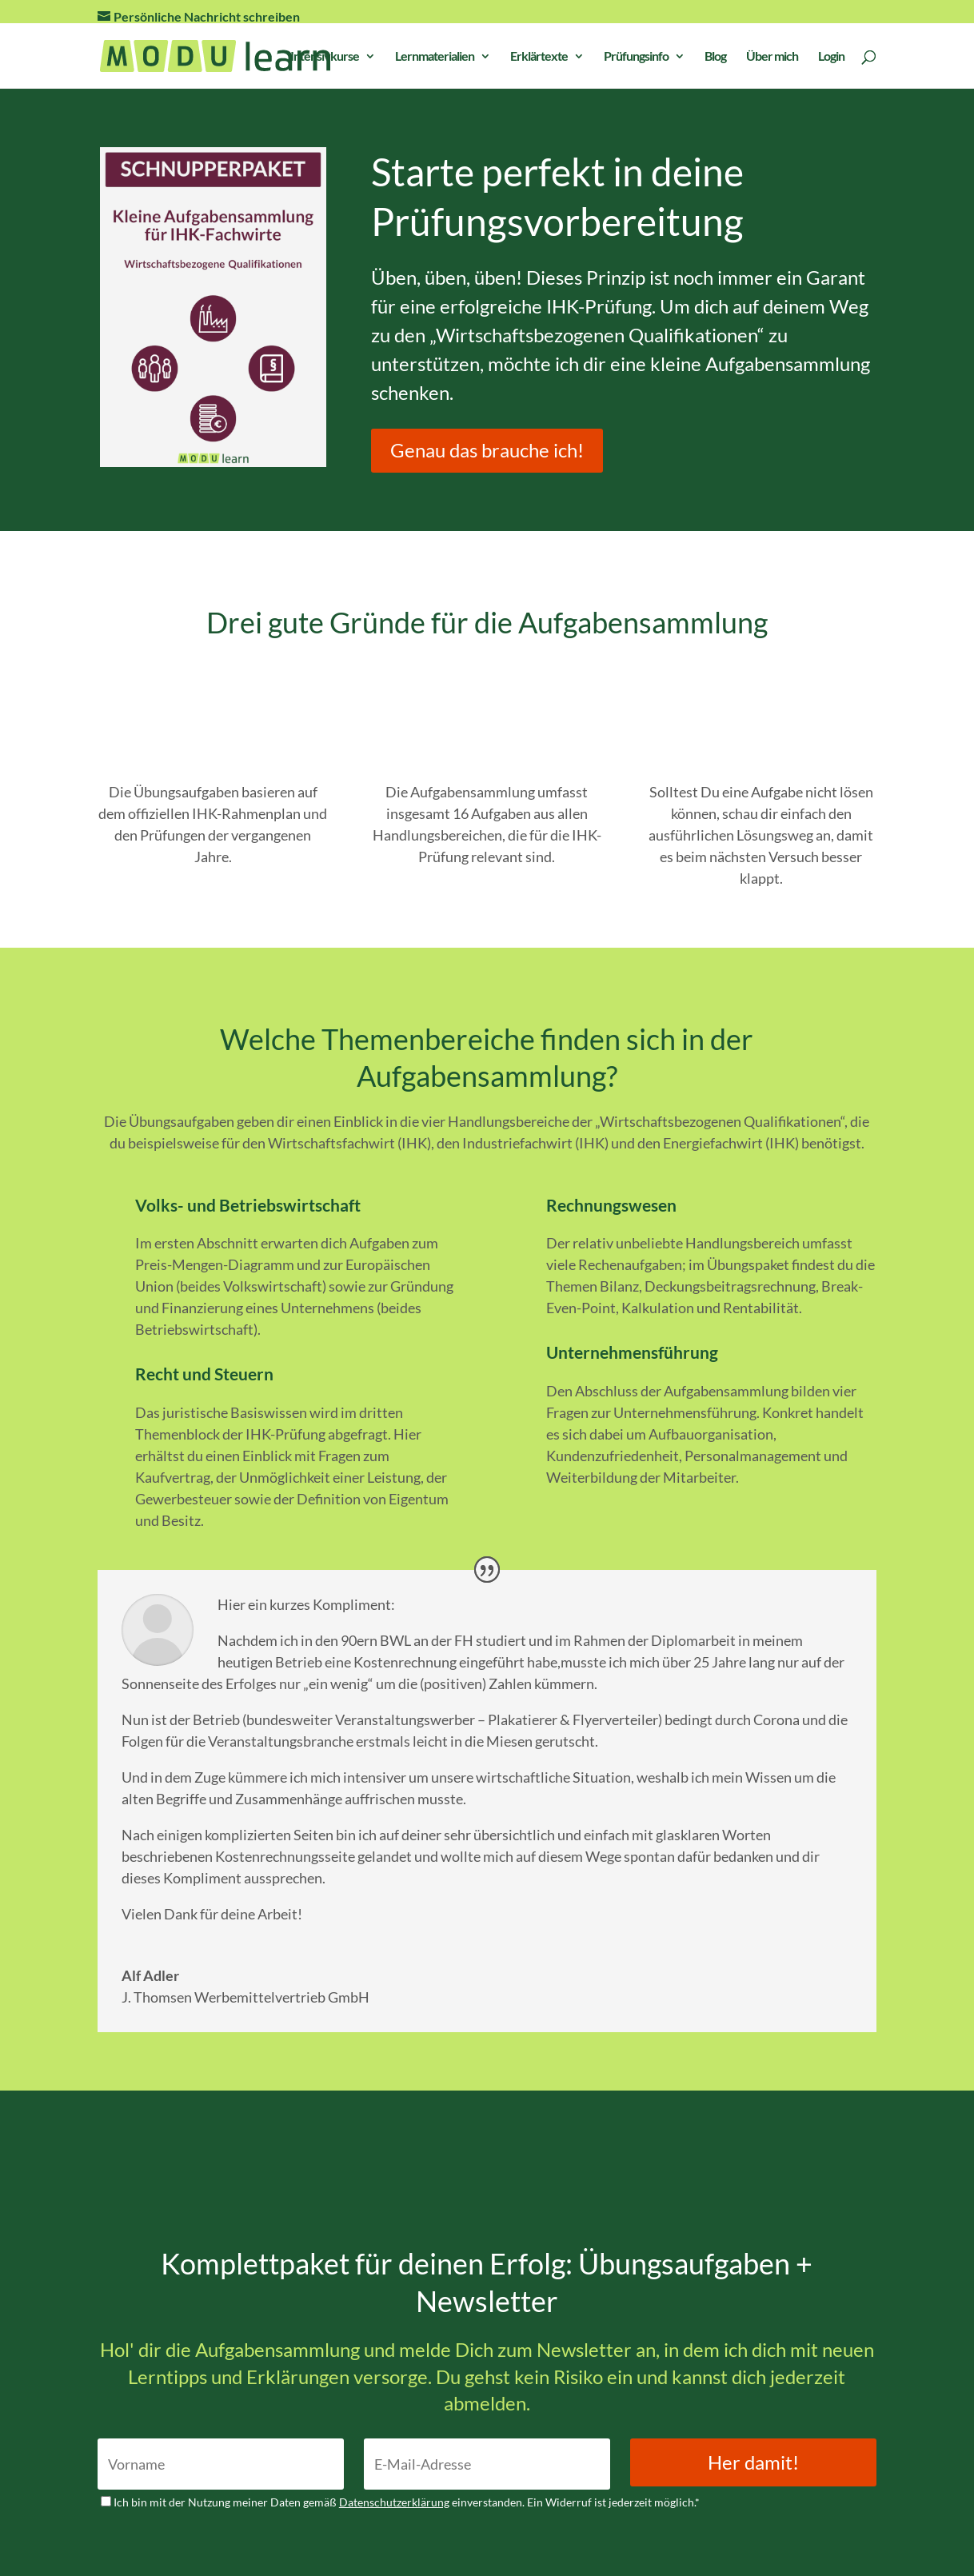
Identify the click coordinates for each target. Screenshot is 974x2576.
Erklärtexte (539, 56)
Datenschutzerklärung (394, 2502)
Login (831, 56)
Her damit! (753, 2462)
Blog (715, 56)
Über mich (772, 56)
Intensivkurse (324, 56)
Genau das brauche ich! (487, 449)
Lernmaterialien (434, 56)
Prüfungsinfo (636, 56)
